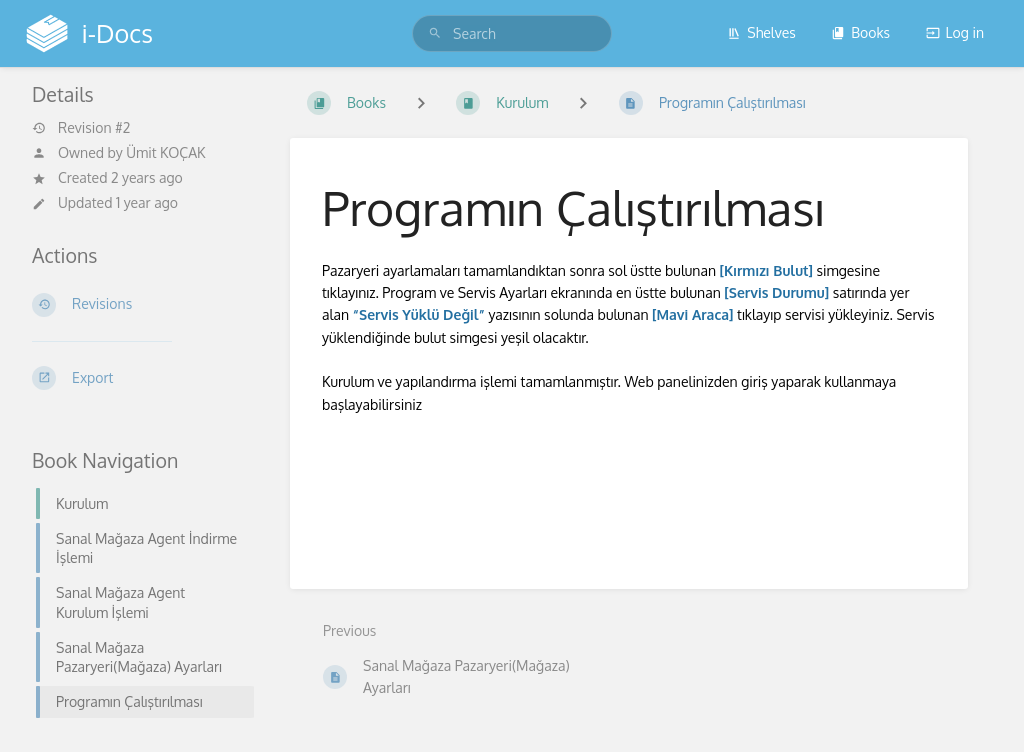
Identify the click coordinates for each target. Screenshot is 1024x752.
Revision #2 (81, 128)
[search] (512, 33)
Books (860, 32)
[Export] (137, 378)
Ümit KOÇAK (165, 152)
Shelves (761, 32)
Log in (955, 32)
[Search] (435, 33)
